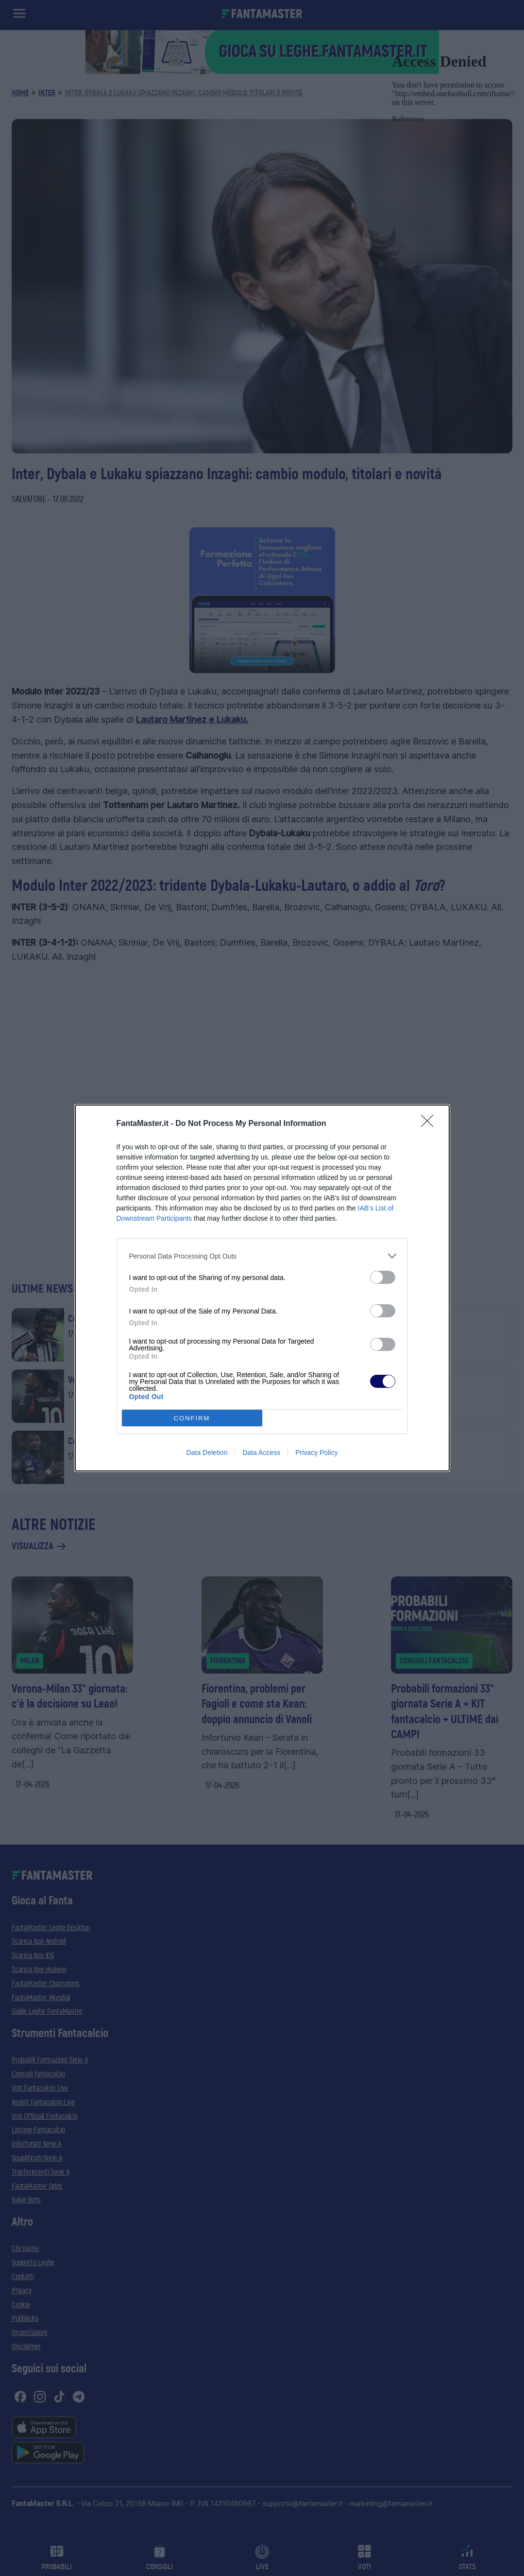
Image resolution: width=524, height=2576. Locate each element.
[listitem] (262, 1256)
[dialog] (262, 1288)
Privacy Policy (316, 1452)
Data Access (261, 1452)
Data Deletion (207, 1452)
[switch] (382, 1277)
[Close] (430, 1124)
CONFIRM (192, 1418)
